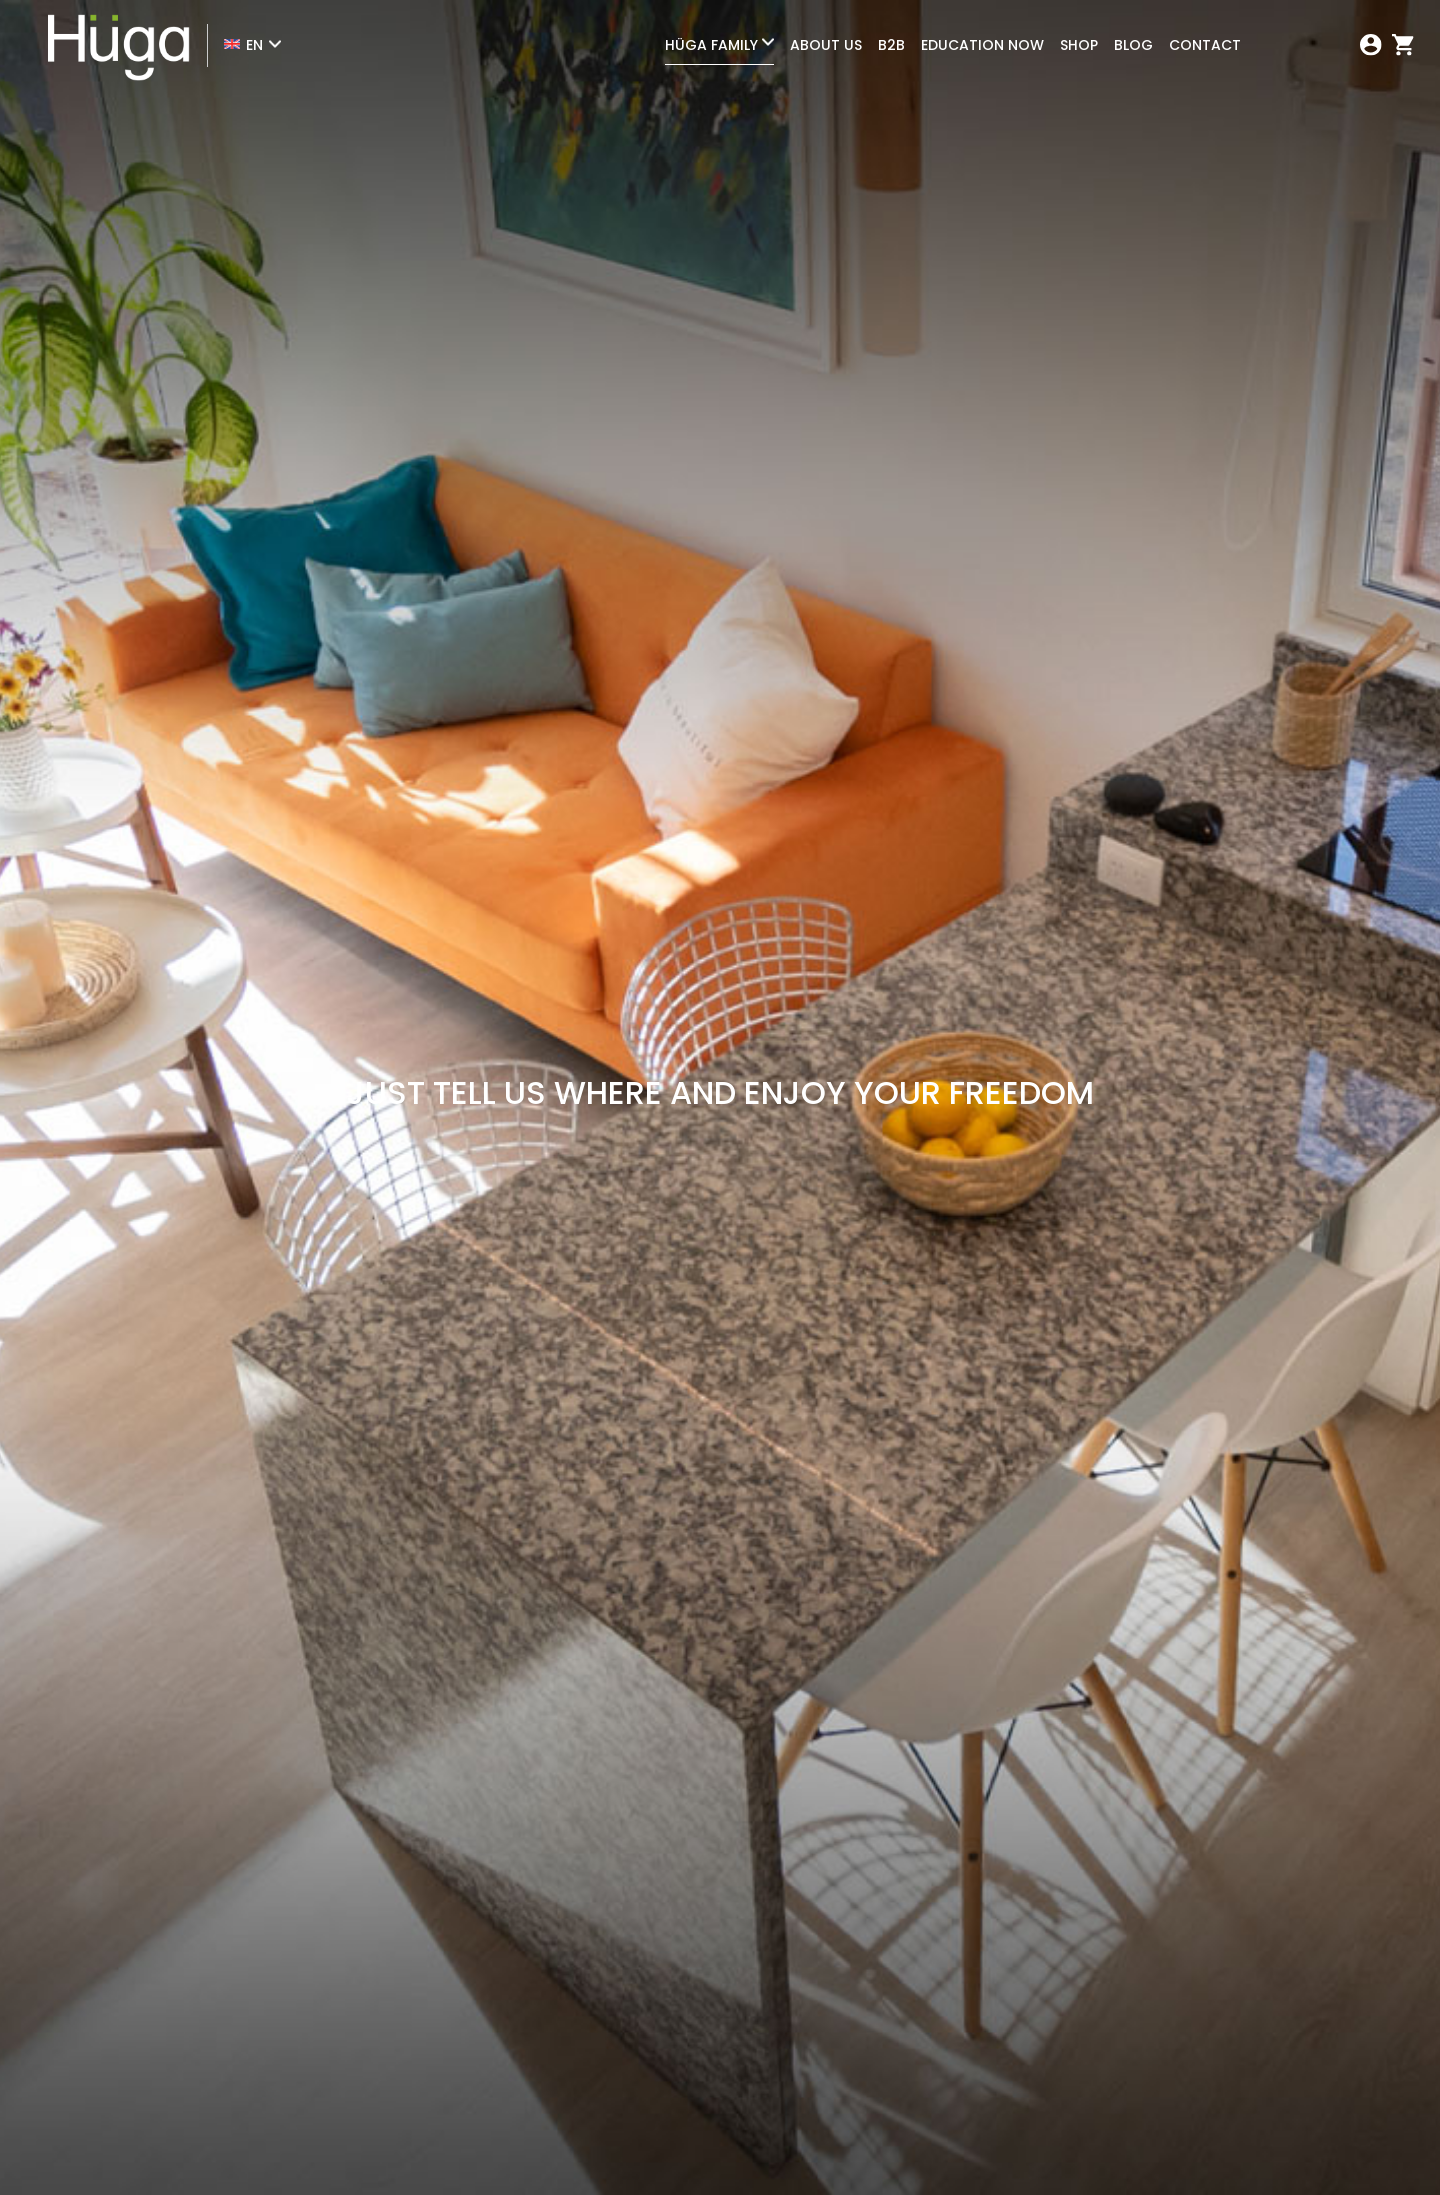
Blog (1133, 45)
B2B (891, 45)
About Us (826, 45)
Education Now (982, 45)
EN (254, 45)
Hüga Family (711, 45)
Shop (1079, 45)
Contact (1205, 45)
